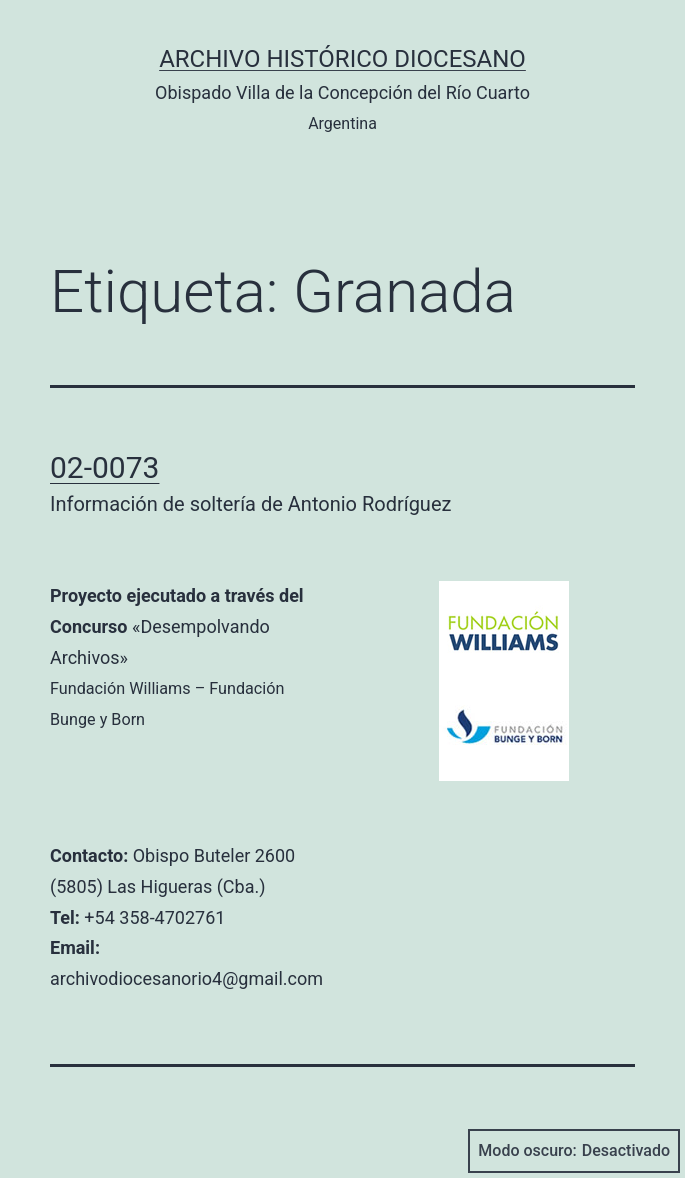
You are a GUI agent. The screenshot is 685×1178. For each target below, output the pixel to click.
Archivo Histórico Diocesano (342, 59)
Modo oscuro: (574, 1151)
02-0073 (104, 467)
